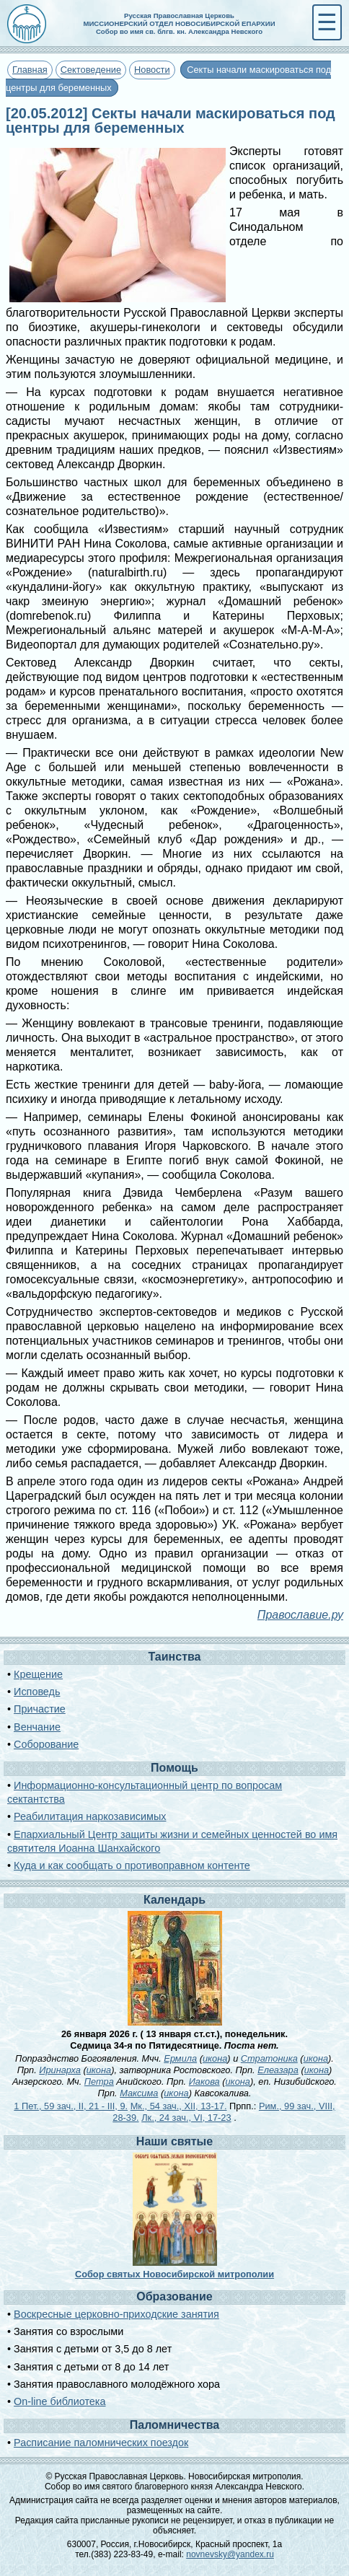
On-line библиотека (59, 2401)
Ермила (180, 2058)
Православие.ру (300, 1615)
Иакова (204, 2081)
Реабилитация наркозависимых (90, 1816)
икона (215, 2058)
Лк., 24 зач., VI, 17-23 (186, 2117)
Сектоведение (91, 69)
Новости (152, 69)
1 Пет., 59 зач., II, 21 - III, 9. (71, 2106)
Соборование (46, 1744)
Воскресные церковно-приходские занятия (116, 2314)
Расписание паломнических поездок (101, 2442)
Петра (99, 2081)
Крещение (38, 1674)
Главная (30, 69)
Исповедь (37, 1691)
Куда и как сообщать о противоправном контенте (132, 1865)
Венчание (37, 1727)
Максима (139, 2093)
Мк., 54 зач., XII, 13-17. (179, 2106)
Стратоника (269, 2058)
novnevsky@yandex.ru (230, 2554)
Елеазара (278, 2070)
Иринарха (60, 2070)
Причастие (40, 1709)
